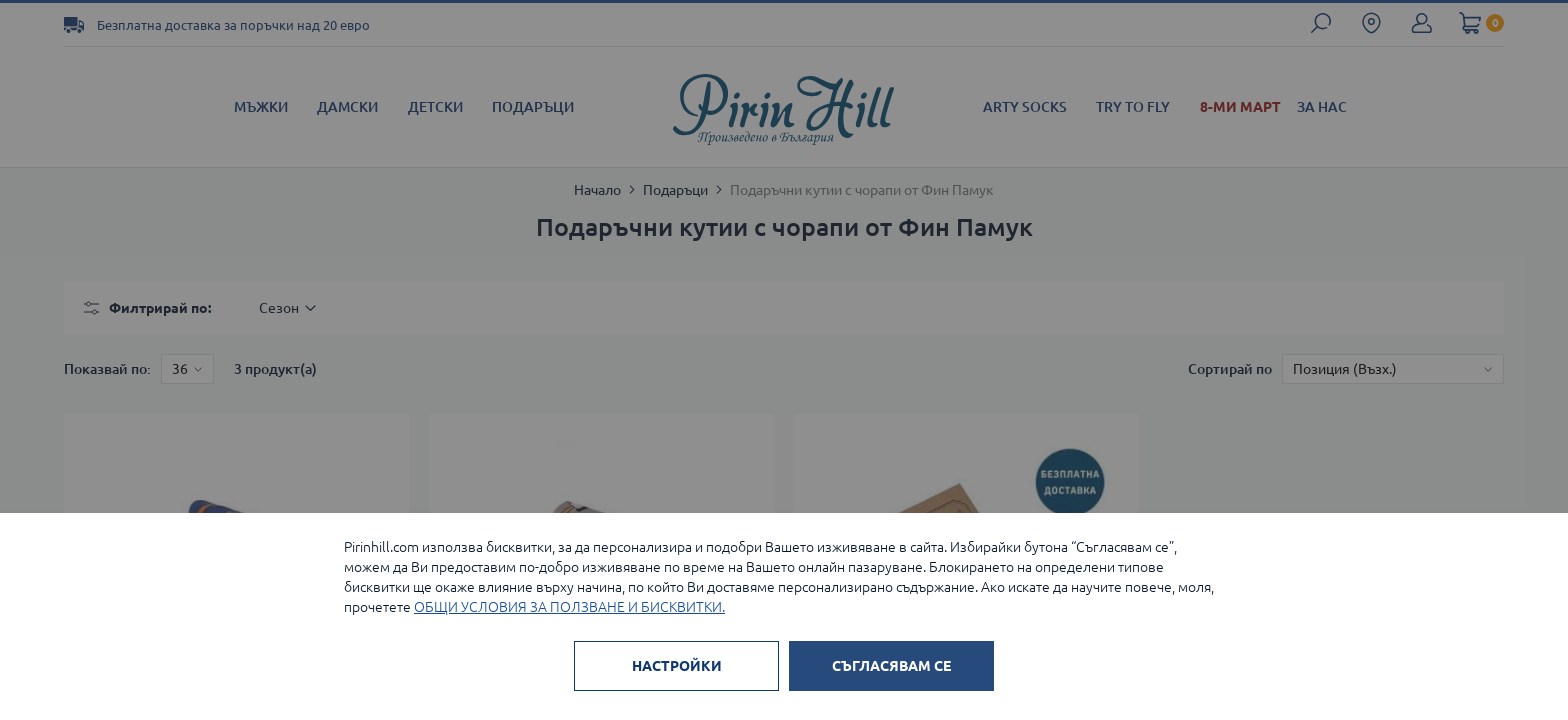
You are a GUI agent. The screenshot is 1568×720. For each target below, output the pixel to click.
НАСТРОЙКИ (677, 666)
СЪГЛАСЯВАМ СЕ (891, 666)
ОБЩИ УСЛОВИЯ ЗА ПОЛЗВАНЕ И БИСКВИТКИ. (569, 607)
